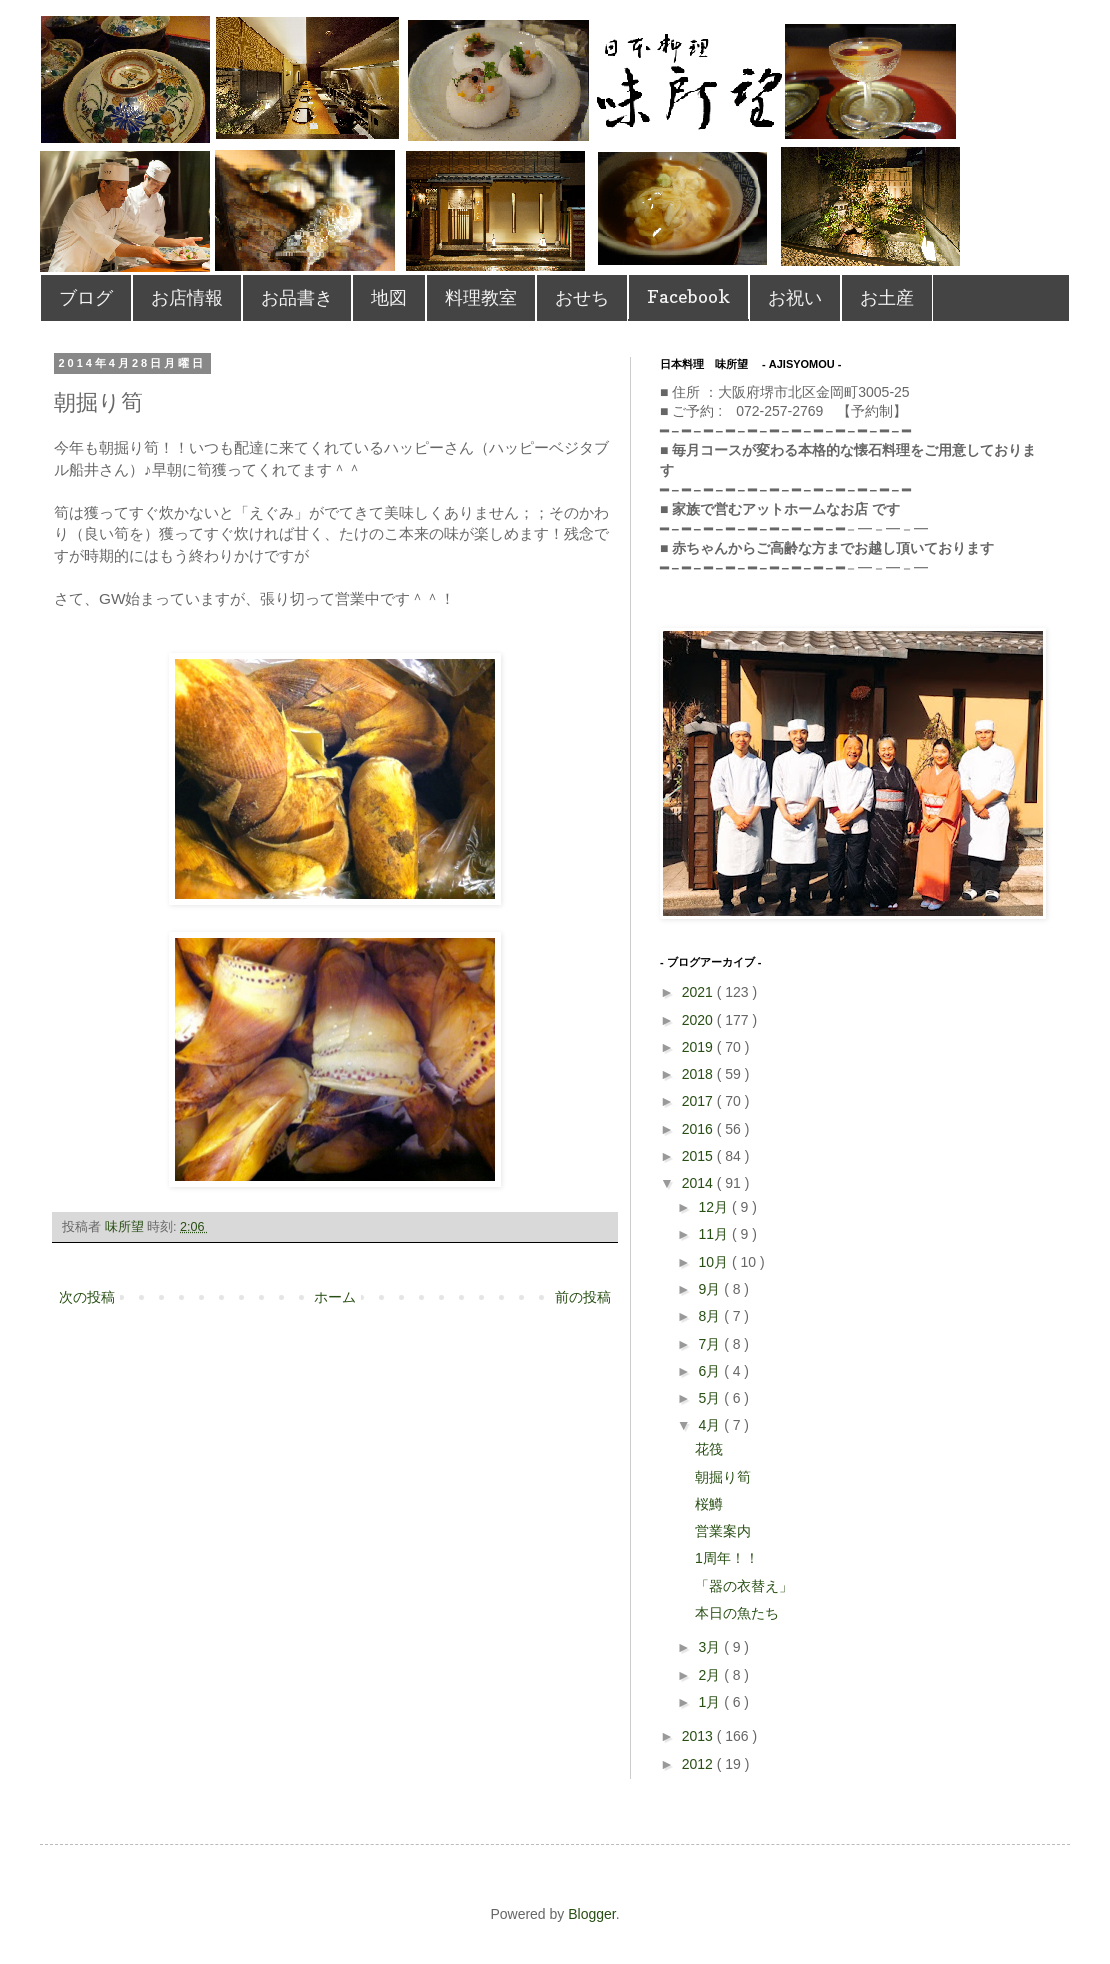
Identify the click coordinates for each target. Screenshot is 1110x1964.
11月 (714, 1234)
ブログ (86, 297)
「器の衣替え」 (744, 1586)
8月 (711, 1316)
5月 (711, 1398)
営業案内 (723, 1531)
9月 (711, 1289)
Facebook (688, 296)
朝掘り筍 (723, 1477)
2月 (711, 1675)
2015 (699, 1156)
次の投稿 (87, 1297)
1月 (711, 1702)
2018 (699, 1074)
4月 (711, 1425)
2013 (699, 1736)
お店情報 (187, 297)
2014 (699, 1183)
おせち (582, 297)
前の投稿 (583, 1297)
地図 (389, 297)
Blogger (591, 1914)
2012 (699, 1764)
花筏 (709, 1449)
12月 (714, 1207)
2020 (699, 1020)
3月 (711, 1647)
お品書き (297, 297)
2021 (699, 992)
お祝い (795, 297)
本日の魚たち (737, 1613)
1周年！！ (727, 1558)
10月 (714, 1262)
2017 (699, 1101)
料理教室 (481, 297)
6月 (711, 1371)
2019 (699, 1047)
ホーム (335, 1297)
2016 (699, 1129)
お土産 (887, 297)
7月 (711, 1344)
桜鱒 (709, 1504)
